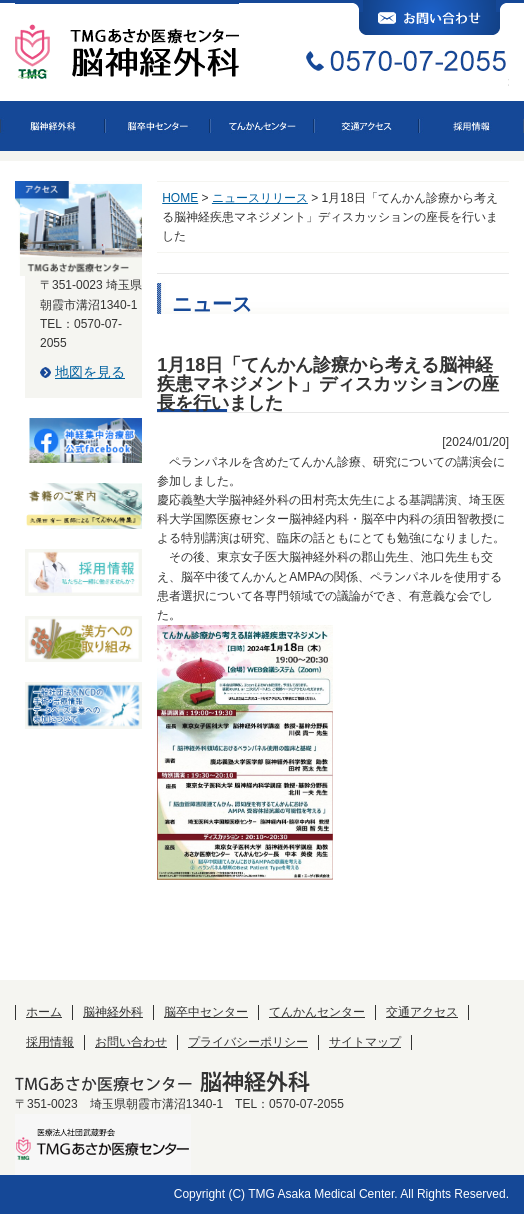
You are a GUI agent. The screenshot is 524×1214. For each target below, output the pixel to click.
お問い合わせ (131, 1042)
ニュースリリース (260, 198)
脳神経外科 (113, 1012)
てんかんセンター (317, 1012)
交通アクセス (422, 1012)
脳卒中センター (206, 1012)
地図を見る (90, 372)
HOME (180, 198)
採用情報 (50, 1042)
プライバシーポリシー (248, 1042)
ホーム (44, 1012)
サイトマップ (365, 1042)
